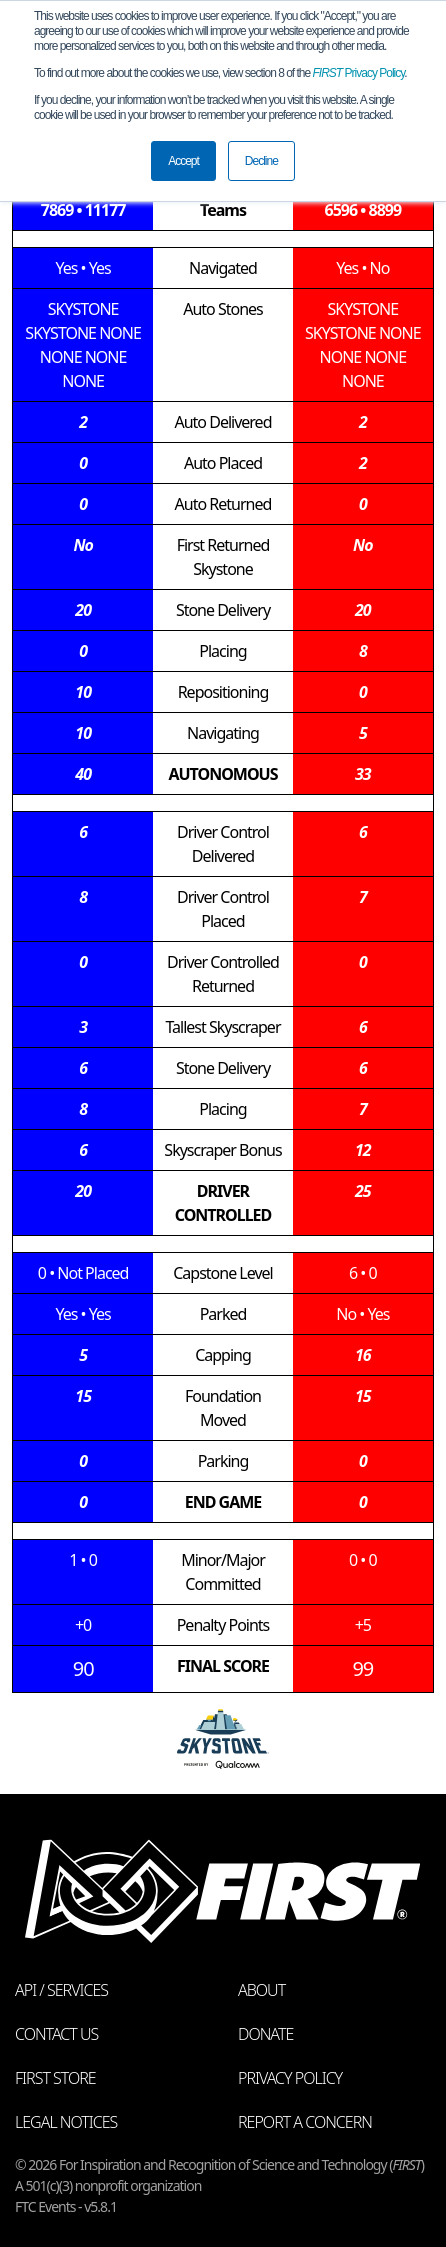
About (261, 1990)
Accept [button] (183, 161)
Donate (265, 2034)
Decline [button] (261, 161)
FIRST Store (55, 2078)
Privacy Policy (359, 73)
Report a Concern (305, 2122)
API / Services (61, 1990)
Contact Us (56, 2034)
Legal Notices (66, 2122)
